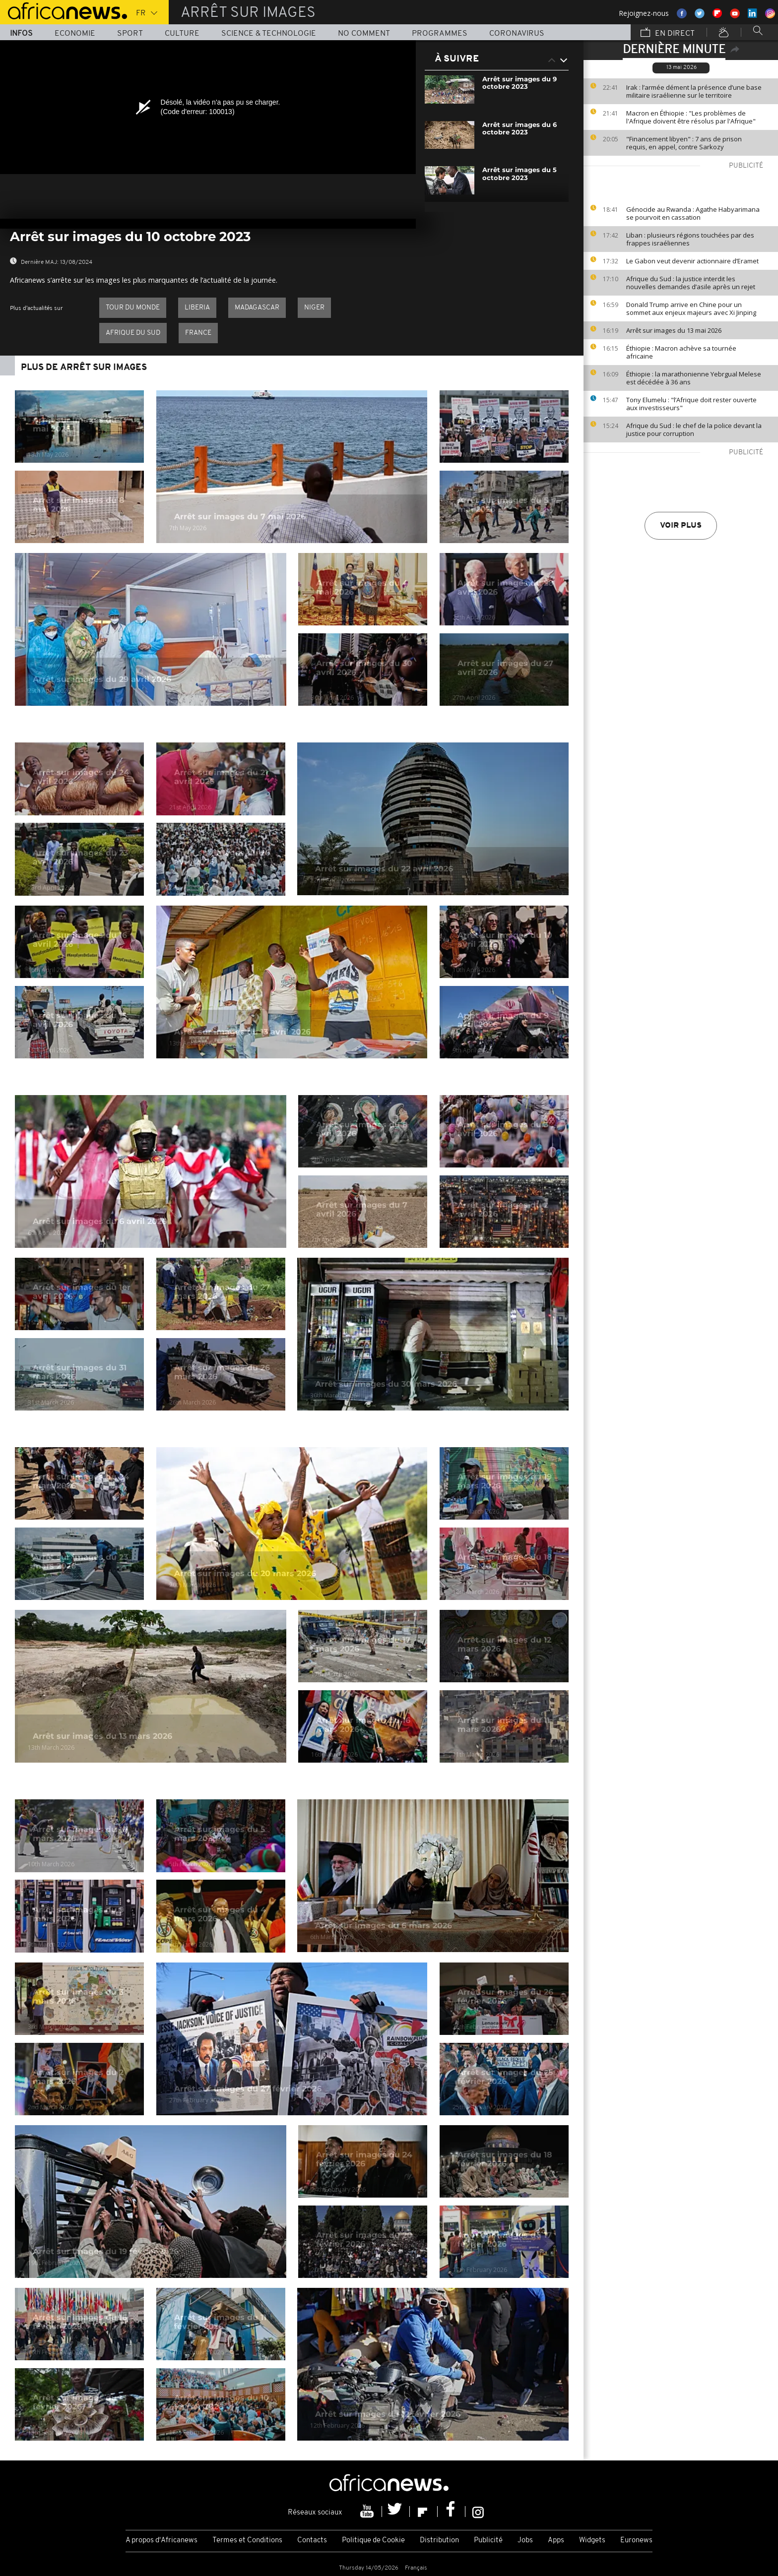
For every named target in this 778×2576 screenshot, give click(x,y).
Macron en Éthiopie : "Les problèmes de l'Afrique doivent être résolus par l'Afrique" (691, 117)
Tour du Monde (133, 307)
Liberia (197, 307)
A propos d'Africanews (161, 2540)
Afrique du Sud (133, 333)
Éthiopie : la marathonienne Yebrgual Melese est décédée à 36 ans (693, 378)
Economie (75, 34)
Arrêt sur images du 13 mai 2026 (673, 330)
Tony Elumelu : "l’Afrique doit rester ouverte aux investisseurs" (691, 404)
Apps (556, 2540)
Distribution (439, 2540)
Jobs (525, 2540)
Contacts (312, 2540)
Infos (21, 34)
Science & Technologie (268, 34)
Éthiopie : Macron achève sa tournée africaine (681, 352)
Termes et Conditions (247, 2540)
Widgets (592, 2540)
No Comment (364, 34)
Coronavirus (516, 34)
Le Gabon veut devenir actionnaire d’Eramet (692, 261)
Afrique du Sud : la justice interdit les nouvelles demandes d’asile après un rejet (690, 283)
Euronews (636, 2540)
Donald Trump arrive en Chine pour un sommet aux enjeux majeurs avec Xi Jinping (691, 308)
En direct (668, 33)
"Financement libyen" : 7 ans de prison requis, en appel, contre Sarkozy (684, 143)
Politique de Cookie (373, 2540)
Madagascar (257, 307)
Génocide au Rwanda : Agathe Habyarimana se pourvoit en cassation (693, 213)
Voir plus (681, 526)
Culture (182, 34)
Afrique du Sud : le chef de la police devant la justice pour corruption (694, 429)
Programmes (439, 34)
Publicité (488, 2540)
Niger (314, 307)
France (198, 333)
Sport (130, 34)
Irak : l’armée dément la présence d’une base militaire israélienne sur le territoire (694, 91)
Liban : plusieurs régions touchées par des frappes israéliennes (690, 239)
